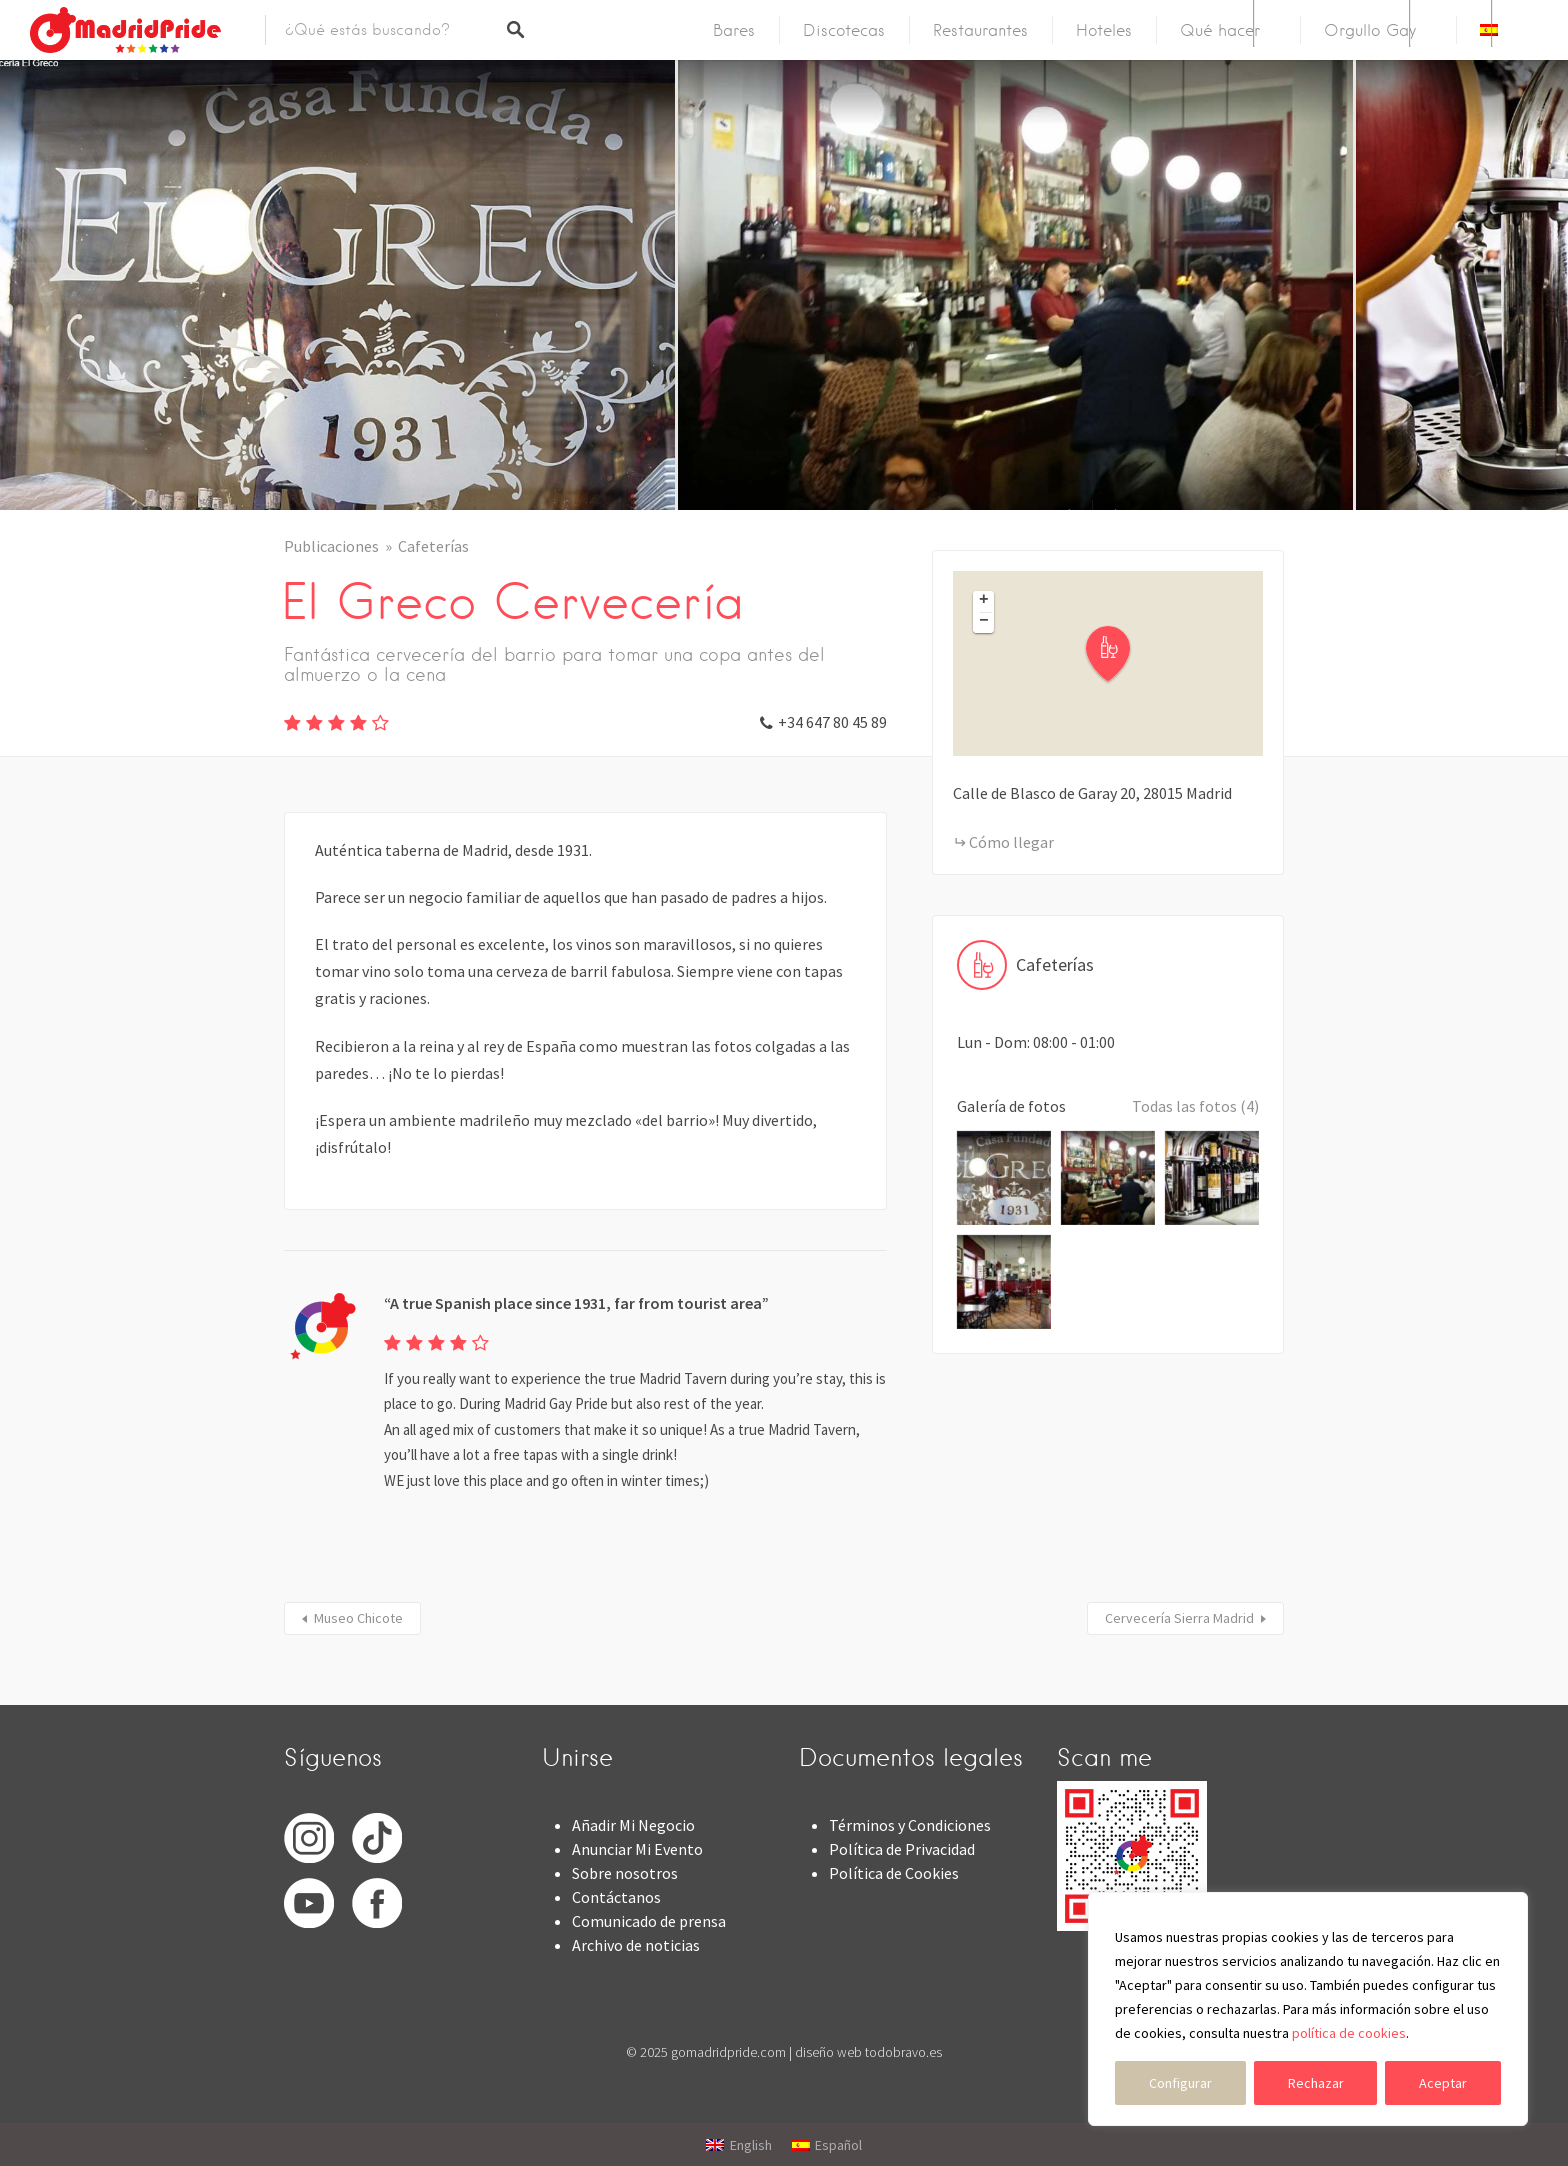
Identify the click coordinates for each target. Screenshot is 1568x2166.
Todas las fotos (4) (1195, 1106)
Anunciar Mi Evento (637, 1849)
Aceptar (1443, 2083)
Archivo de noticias (636, 1945)
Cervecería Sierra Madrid (1179, 1618)
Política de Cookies (894, 1873)
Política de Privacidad (902, 1849)
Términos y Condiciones (910, 1825)
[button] (1120, 654)
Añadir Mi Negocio (633, 1825)
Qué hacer (1220, 30)
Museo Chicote (358, 1618)
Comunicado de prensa (649, 1921)
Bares (734, 30)
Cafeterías (433, 546)
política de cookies (1349, 2033)
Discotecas (844, 30)
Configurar (1180, 2083)
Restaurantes (980, 30)
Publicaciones (331, 546)
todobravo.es (903, 2052)
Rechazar (1316, 2083)
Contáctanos (616, 1897)
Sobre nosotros (625, 1873)
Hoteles (1104, 30)
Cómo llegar (1011, 842)
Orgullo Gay (1370, 30)
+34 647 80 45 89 (832, 722)
